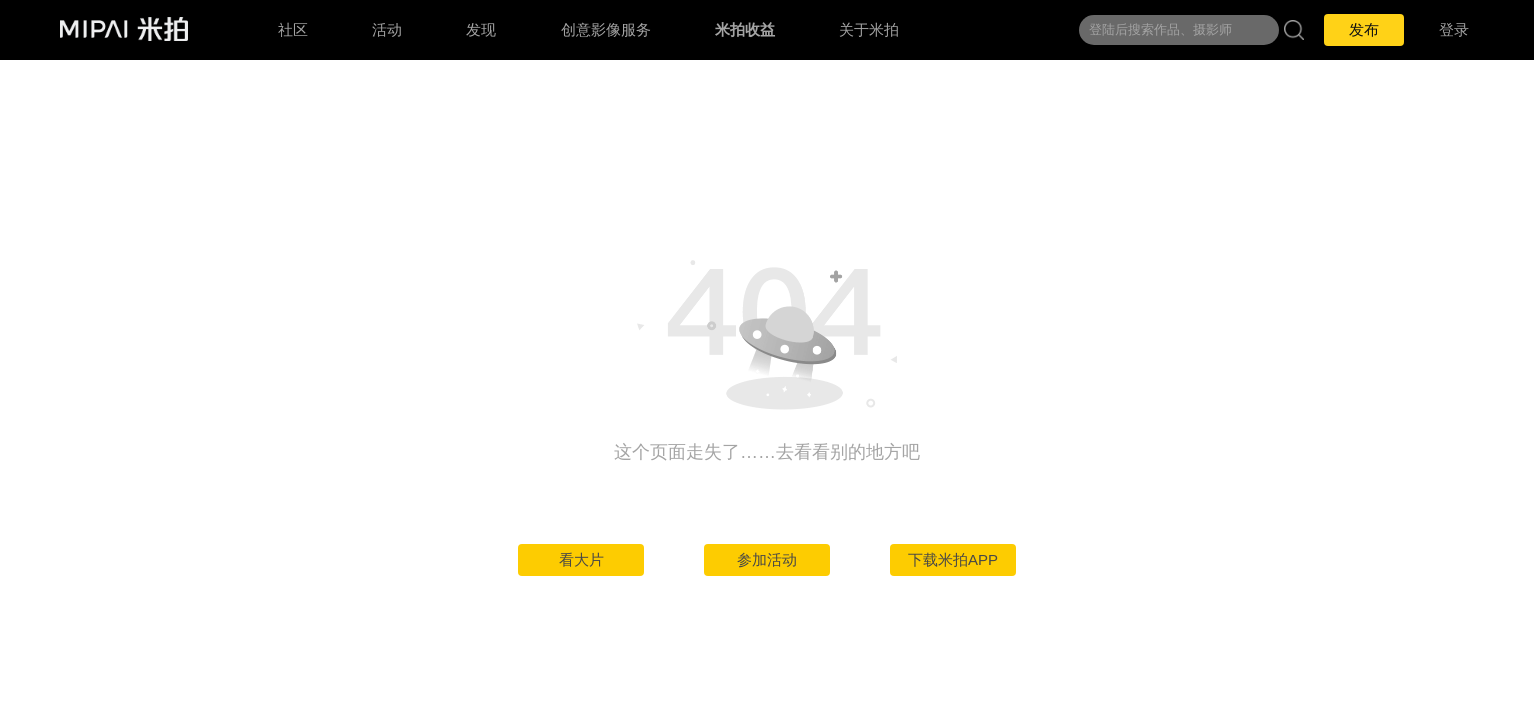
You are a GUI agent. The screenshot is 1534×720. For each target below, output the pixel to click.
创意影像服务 (606, 29)
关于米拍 (869, 29)
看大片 (581, 559)
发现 (481, 29)
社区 (293, 29)
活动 (387, 29)
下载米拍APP (953, 559)
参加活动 (767, 559)
